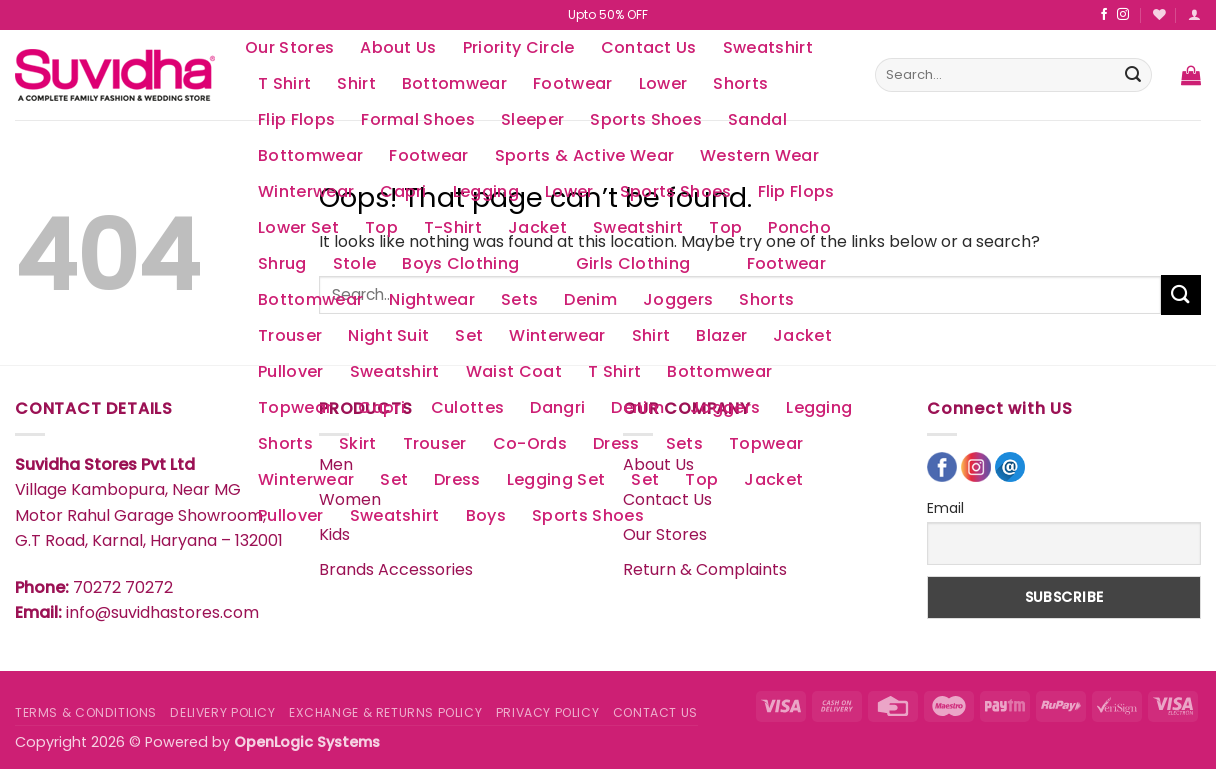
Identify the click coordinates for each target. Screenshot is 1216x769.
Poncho (799, 227)
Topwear (295, 407)
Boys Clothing (460, 263)
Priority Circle (519, 47)
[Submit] (1133, 75)
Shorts (740, 83)
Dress (616, 443)
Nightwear (432, 299)
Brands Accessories (396, 569)
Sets (519, 299)
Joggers (678, 299)
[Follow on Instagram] (1123, 15)
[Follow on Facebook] (1104, 15)
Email (945, 508)
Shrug (282, 263)
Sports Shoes (676, 191)
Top (381, 227)
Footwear (573, 83)
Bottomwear (454, 83)
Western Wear (759, 155)
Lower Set (298, 227)
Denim (590, 299)
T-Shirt (453, 227)
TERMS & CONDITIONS (86, 712)
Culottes (468, 407)
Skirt (358, 443)
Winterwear (306, 191)
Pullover (291, 371)
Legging (486, 191)
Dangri (557, 407)
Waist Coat (514, 371)
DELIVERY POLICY (222, 712)
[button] (1194, 14)
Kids (334, 534)
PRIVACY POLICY (548, 712)
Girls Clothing (633, 263)
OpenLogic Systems (307, 742)
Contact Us (649, 47)
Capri (403, 191)
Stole (355, 263)
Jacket (537, 227)
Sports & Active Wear (584, 155)
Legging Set (556, 479)
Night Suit (388, 335)
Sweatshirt (768, 47)
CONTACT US (655, 712)
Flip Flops (796, 191)
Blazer (721, 335)
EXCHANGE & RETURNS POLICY (385, 712)
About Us (398, 47)
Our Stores (289, 47)
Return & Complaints (705, 569)
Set (469, 335)
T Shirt (284, 83)
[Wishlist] (1159, 14)
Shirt (356, 83)
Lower (663, 83)
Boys (486, 515)
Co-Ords (530, 443)
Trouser (290, 335)
